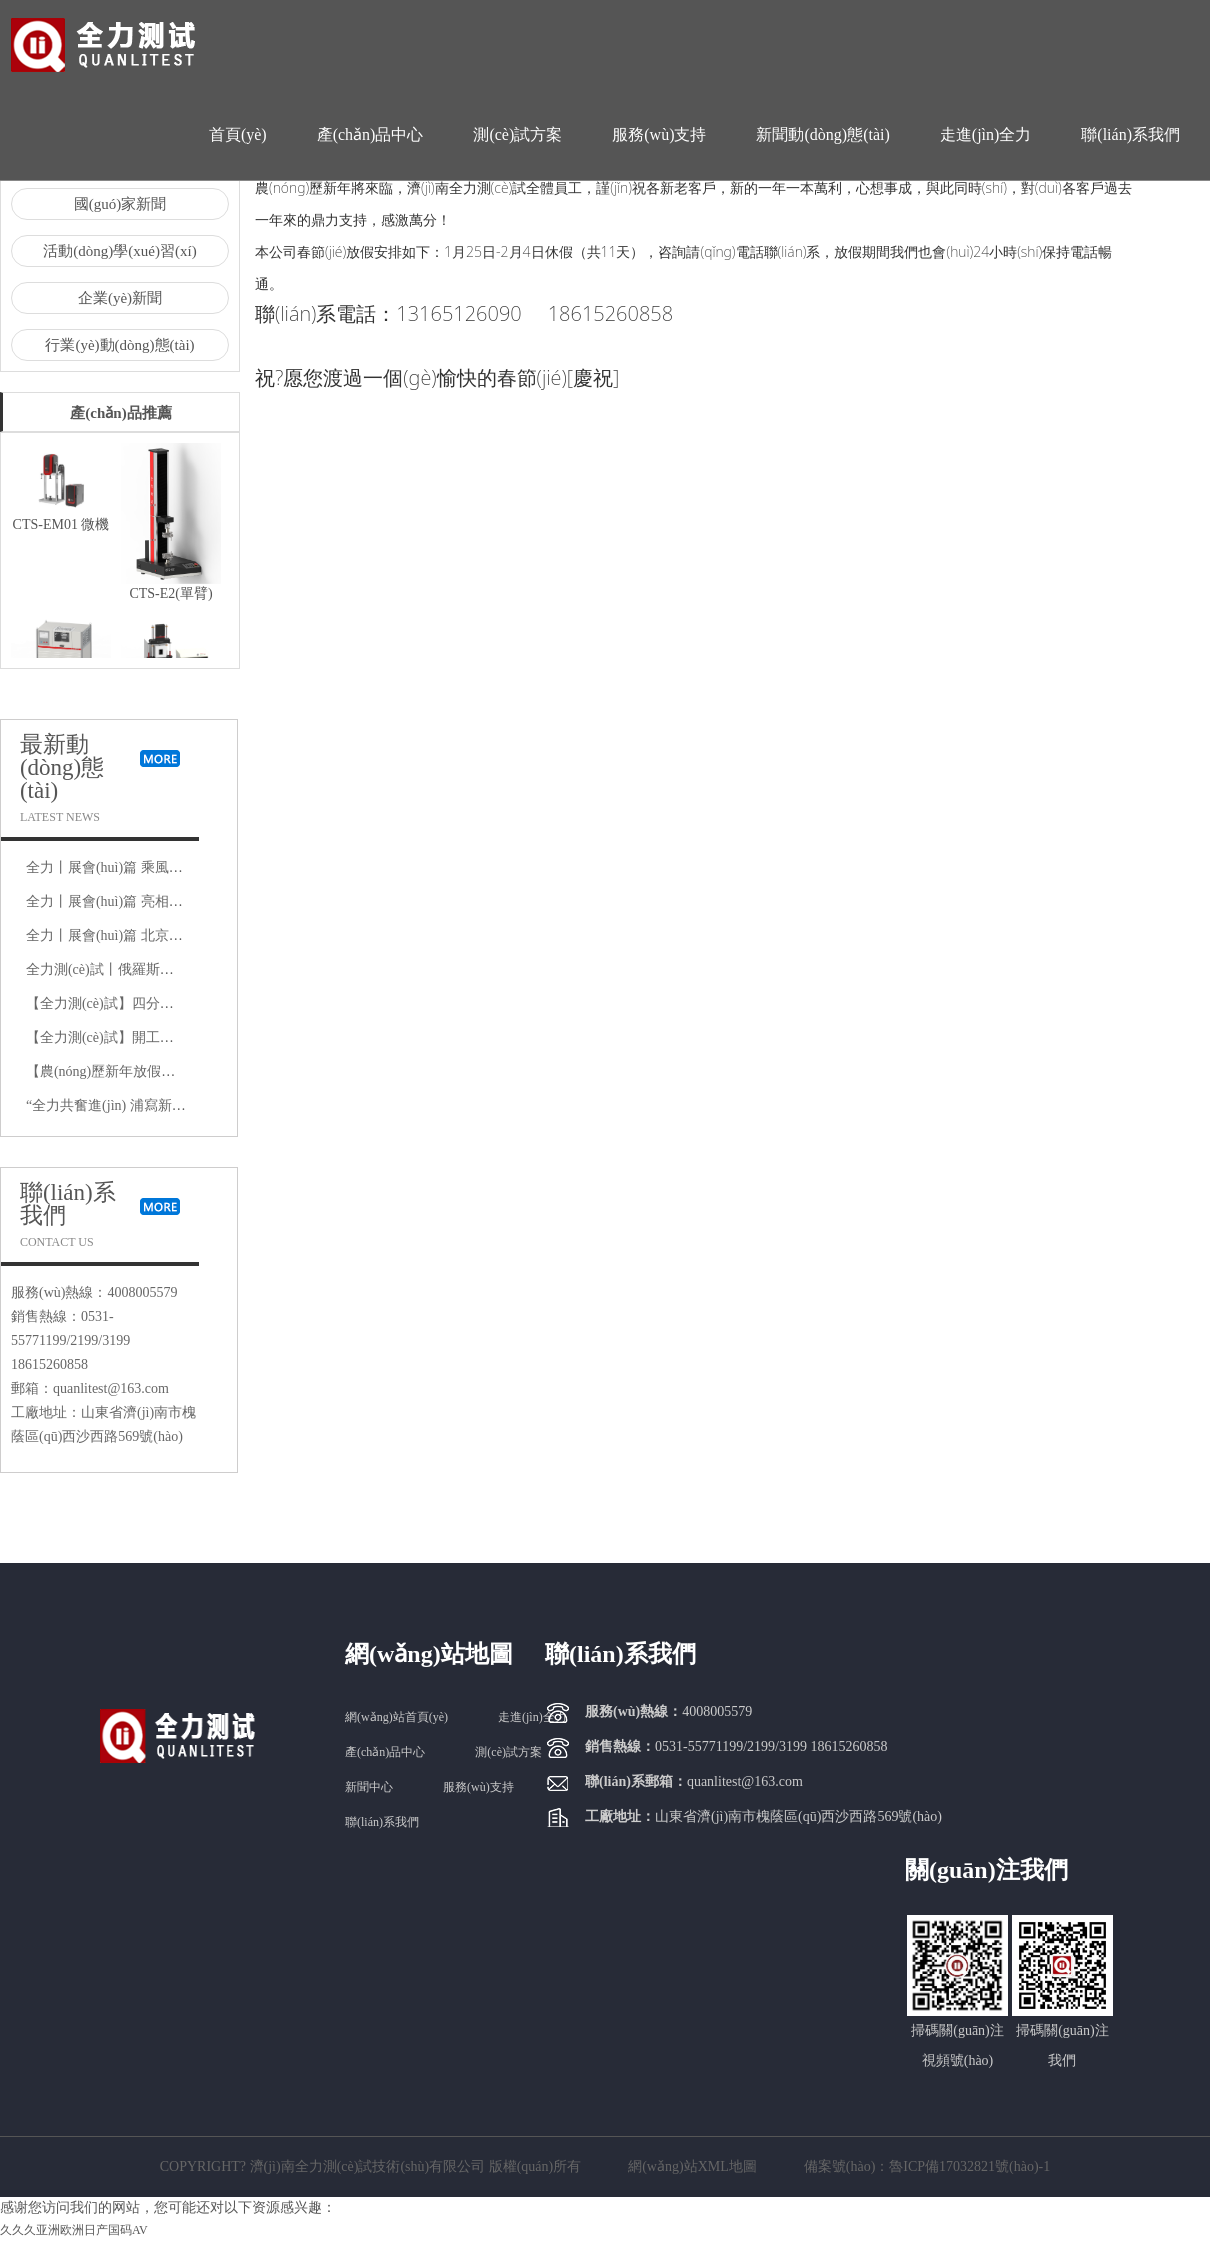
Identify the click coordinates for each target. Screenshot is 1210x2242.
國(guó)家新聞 (120, 204)
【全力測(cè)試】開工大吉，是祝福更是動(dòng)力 (181, 1037)
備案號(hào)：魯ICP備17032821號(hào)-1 (927, 2166)
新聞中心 (369, 1787)
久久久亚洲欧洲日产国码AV (74, 2230)
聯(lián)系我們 (1130, 134)
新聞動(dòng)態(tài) (822, 134)
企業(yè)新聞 (120, 298)
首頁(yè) (238, 134)
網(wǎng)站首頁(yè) (396, 1717)
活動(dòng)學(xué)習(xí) (119, 251)
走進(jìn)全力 (986, 134)
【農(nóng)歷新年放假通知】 (114, 1071)
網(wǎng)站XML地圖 (692, 2166)
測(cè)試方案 (517, 134)
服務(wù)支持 (659, 134)
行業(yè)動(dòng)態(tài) (119, 345)
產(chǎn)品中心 (370, 134)
